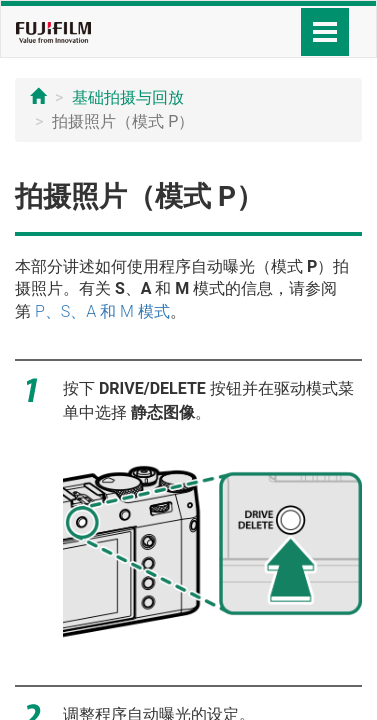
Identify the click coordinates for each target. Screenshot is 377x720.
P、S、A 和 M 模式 (102, 311)
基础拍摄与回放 (128, 97)
